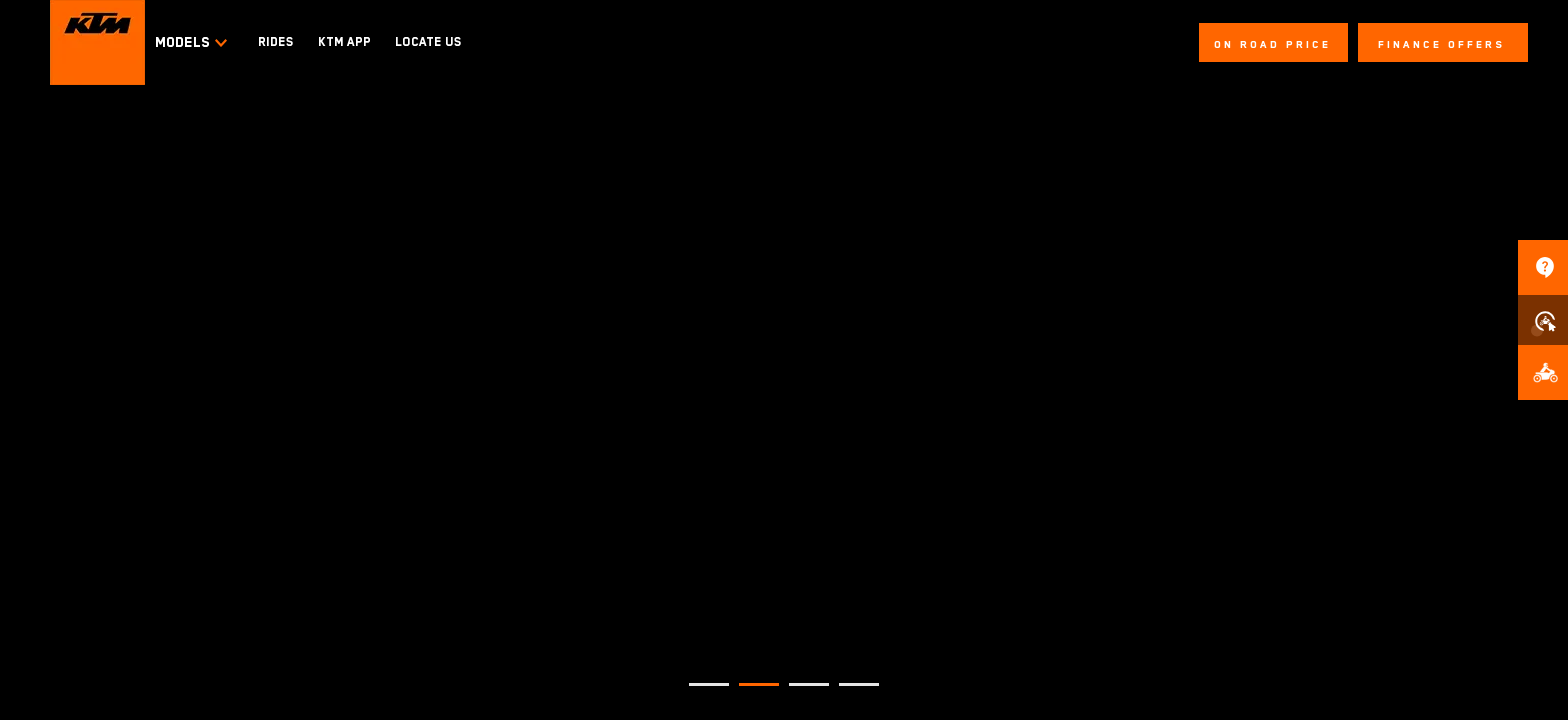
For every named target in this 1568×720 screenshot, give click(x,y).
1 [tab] (699, 693)
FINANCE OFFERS (1441, 44)
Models (192, 42)
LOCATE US (428, 42)
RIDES (276, 42)
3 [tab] (799, 693)
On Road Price (1272, 44)
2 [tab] (749, 693)
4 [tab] (849, 693)
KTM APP (344, 42)
